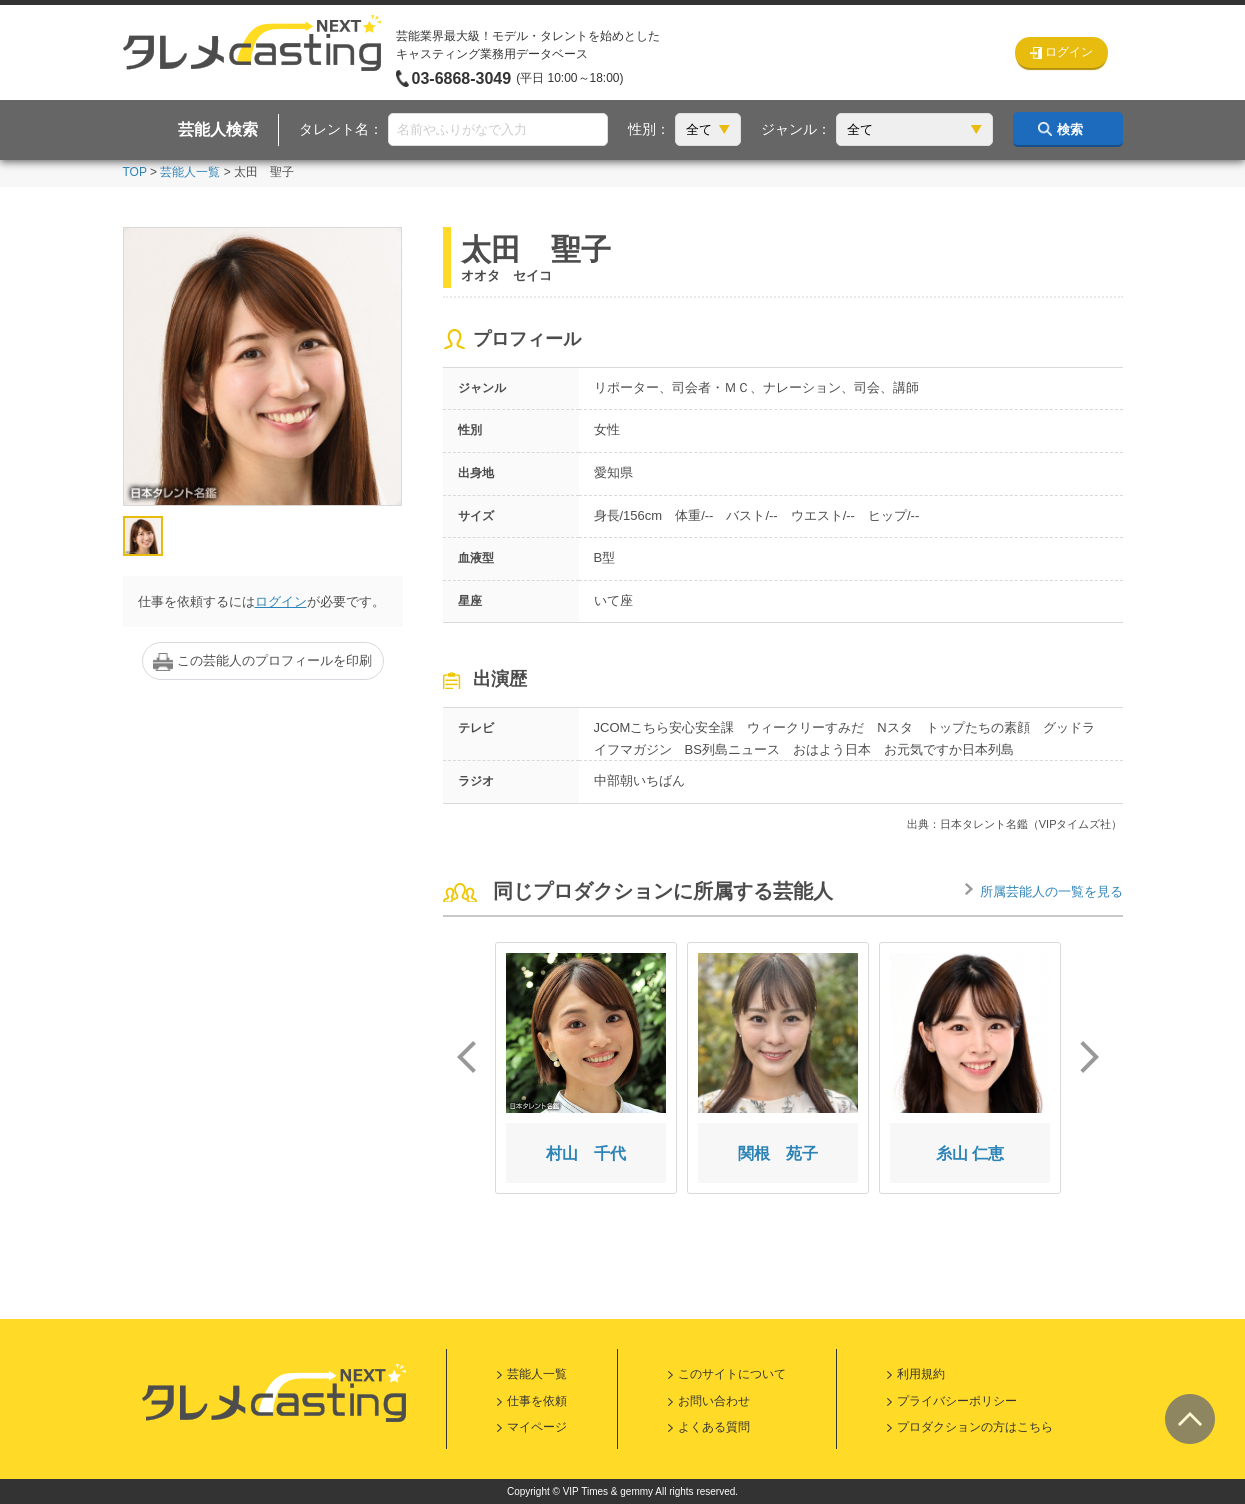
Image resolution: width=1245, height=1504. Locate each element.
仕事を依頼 (537, 1401)
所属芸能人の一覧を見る (1051, 891)
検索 (1070, 129)
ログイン (281, 601)
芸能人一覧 (190, 172)
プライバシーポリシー (957, 1401)
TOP (135, 172)
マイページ (537, 1427)
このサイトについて (732, 1374)
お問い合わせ (714, 1401)
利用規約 (921, 1374)
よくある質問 (714, 1427)
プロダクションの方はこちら (975, 1427)
